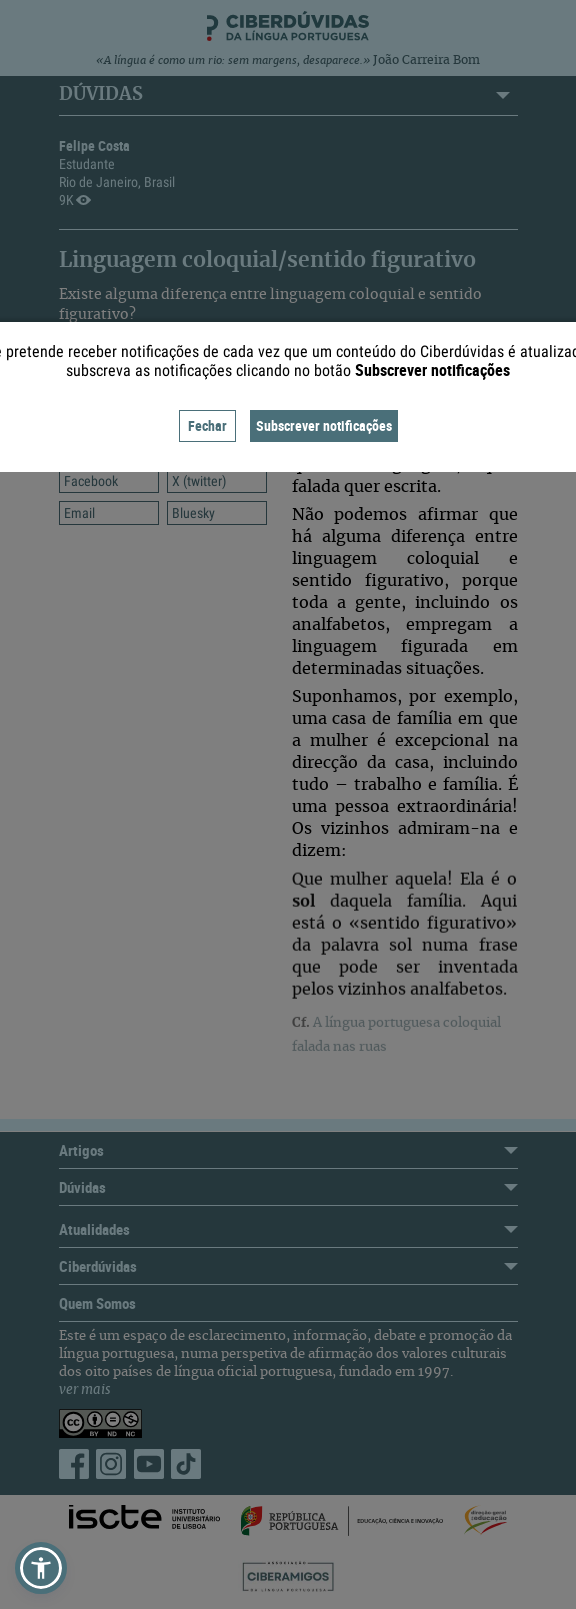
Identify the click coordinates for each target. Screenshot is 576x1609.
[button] (41, 1568)
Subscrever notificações (324, 425)
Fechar (207, 425)
